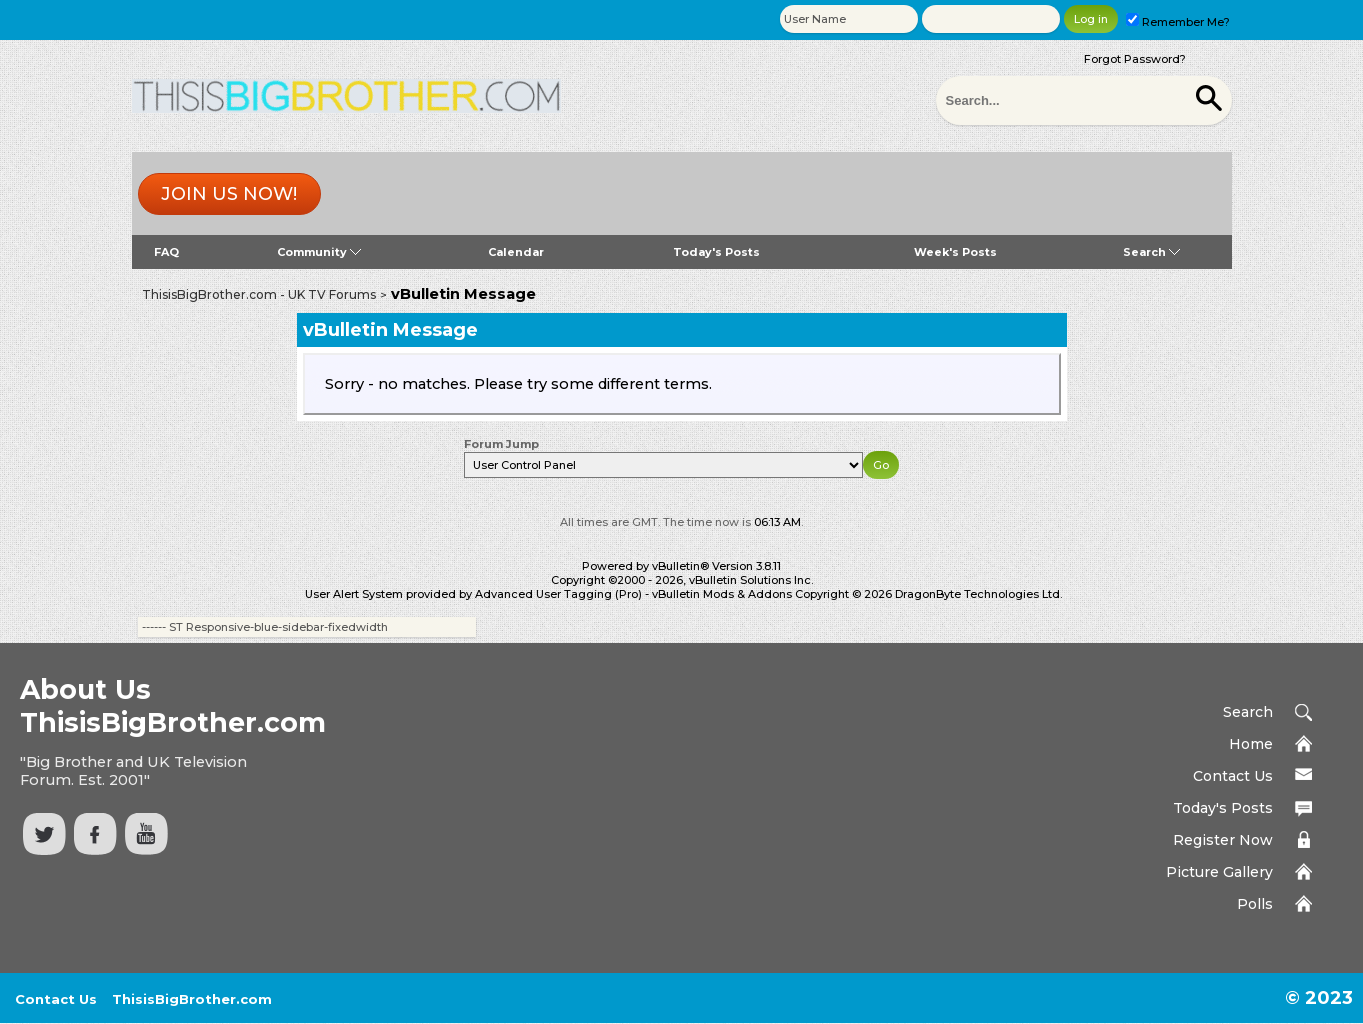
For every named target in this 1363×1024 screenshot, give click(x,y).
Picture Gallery (1219, 872)
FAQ (166, 252)
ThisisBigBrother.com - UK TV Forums (259, 294)
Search (1151, 252)
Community (319, 252)
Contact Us (1233, 776)
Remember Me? (1178, 22)
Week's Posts (955, 252)
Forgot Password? (1135, 59)
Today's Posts (716, 252)
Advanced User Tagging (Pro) (558, 594)
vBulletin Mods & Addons (722, 594)
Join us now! (229, 194)
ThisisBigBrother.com (192, 999)
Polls (1255, 904)
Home (1251, 744)
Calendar (516, 252)
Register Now (1223, 840)
